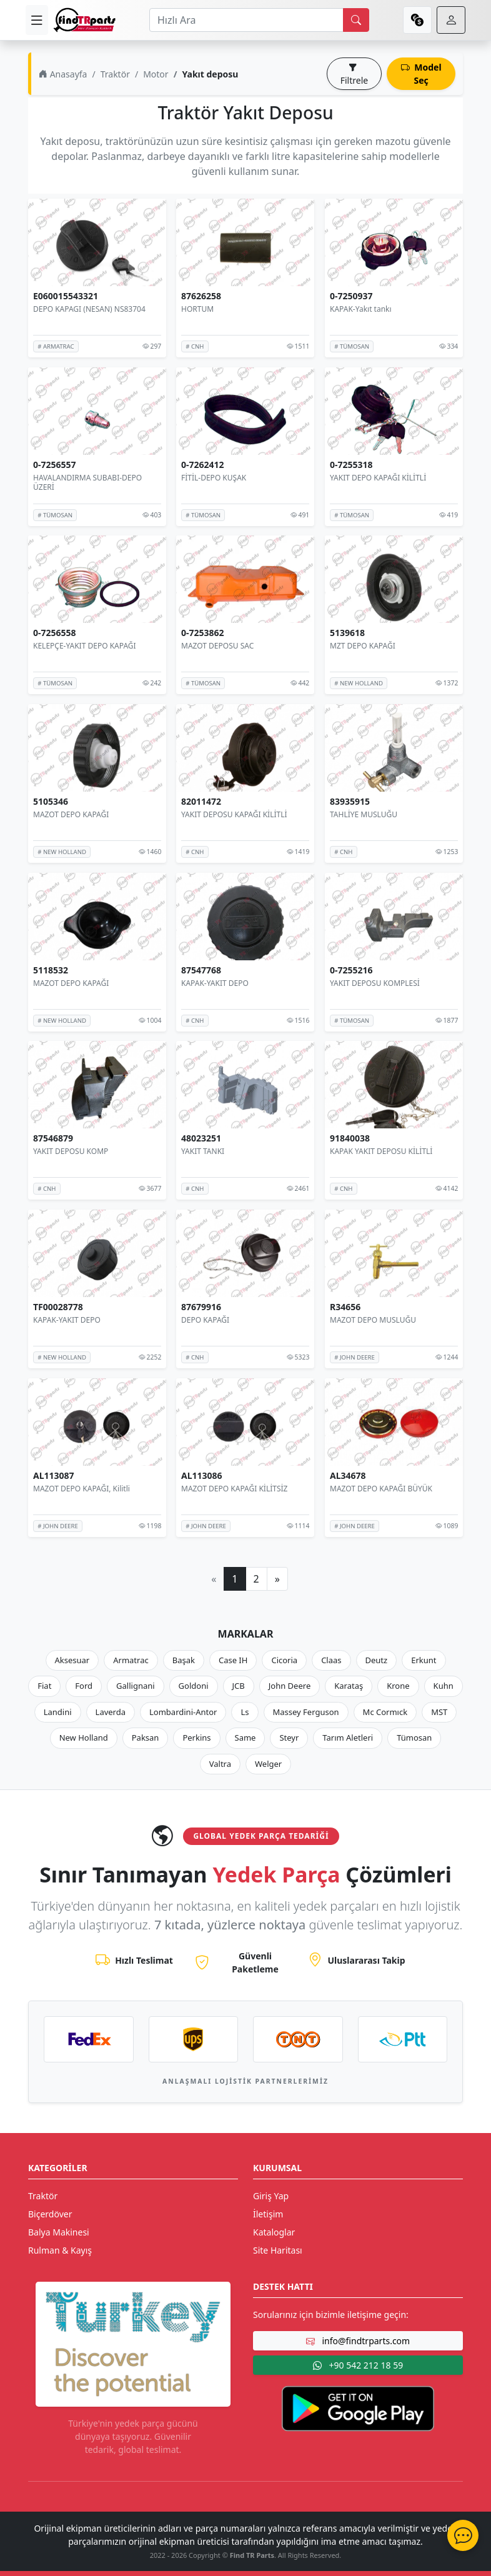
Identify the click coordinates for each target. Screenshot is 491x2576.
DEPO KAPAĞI (205, 1320)
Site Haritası (277, 2250)
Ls (245, 1712)
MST (439, 1712)
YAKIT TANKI (202, 1151)
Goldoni (194, 1685)
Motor (155, 74)
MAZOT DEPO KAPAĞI (71, 814)
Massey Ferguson (306, 1712)
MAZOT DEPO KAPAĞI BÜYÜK (381, 1488)
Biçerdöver (50, 2214)
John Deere (289, 1685)
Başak (183, 1660)
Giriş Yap (271, 2196)
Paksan (145, 1737)
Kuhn (444, 1685)
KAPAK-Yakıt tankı (361, 309)
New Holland (83, 1737)
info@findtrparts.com (358, 2341)
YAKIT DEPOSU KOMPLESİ (375, 983)
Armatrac (130, 1660)
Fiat (44, 1685)
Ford (83, 1685)
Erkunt (423, 1660)
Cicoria (284, 1660)
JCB (238, 1685)
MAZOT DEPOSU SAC (217, 645)
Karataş (348, 1685)
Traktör (115, 74)
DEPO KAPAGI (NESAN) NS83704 (89, 309)
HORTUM (197, 309)
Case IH (233, 1660)
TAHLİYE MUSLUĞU (363, 814)
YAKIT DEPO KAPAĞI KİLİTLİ (378, 477)
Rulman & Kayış (60, 2250)
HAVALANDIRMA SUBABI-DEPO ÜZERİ (87, 482)
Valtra (220, 1763)
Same (245, 1737)
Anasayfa (63, 74)
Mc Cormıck (385, 1712)
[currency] (417, 20)
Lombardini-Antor (183, 1712)
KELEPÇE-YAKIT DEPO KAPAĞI (84, 645)
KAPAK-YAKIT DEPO (215, 983)
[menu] (37, 20)
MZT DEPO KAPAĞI (362, 645)
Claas (331, 1660)
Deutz (376, 1660)
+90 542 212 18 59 (358, 2365)
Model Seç (421, 73)
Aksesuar (72, 1660)
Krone (398, 1685)
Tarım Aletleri (347, 1737)
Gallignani (135, 1685)
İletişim (268, 2214)
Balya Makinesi (58, 2232)
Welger (268, 1763)
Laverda (111, 1712)
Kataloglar (274, 2232)
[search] (356, 20)
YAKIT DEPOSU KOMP (70, 1151)
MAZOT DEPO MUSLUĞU (373, 1320)
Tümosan (414, 1737)
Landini (58, 1712)
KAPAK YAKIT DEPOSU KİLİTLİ (381, 1151)
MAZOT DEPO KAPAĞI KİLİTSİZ (234, 1488)
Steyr (289, 1737)
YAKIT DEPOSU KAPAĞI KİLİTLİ (234, 814)
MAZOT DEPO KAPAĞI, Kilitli (81, 1488)
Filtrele (354, 73)
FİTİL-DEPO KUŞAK (213, 477)
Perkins (196, 1737)
